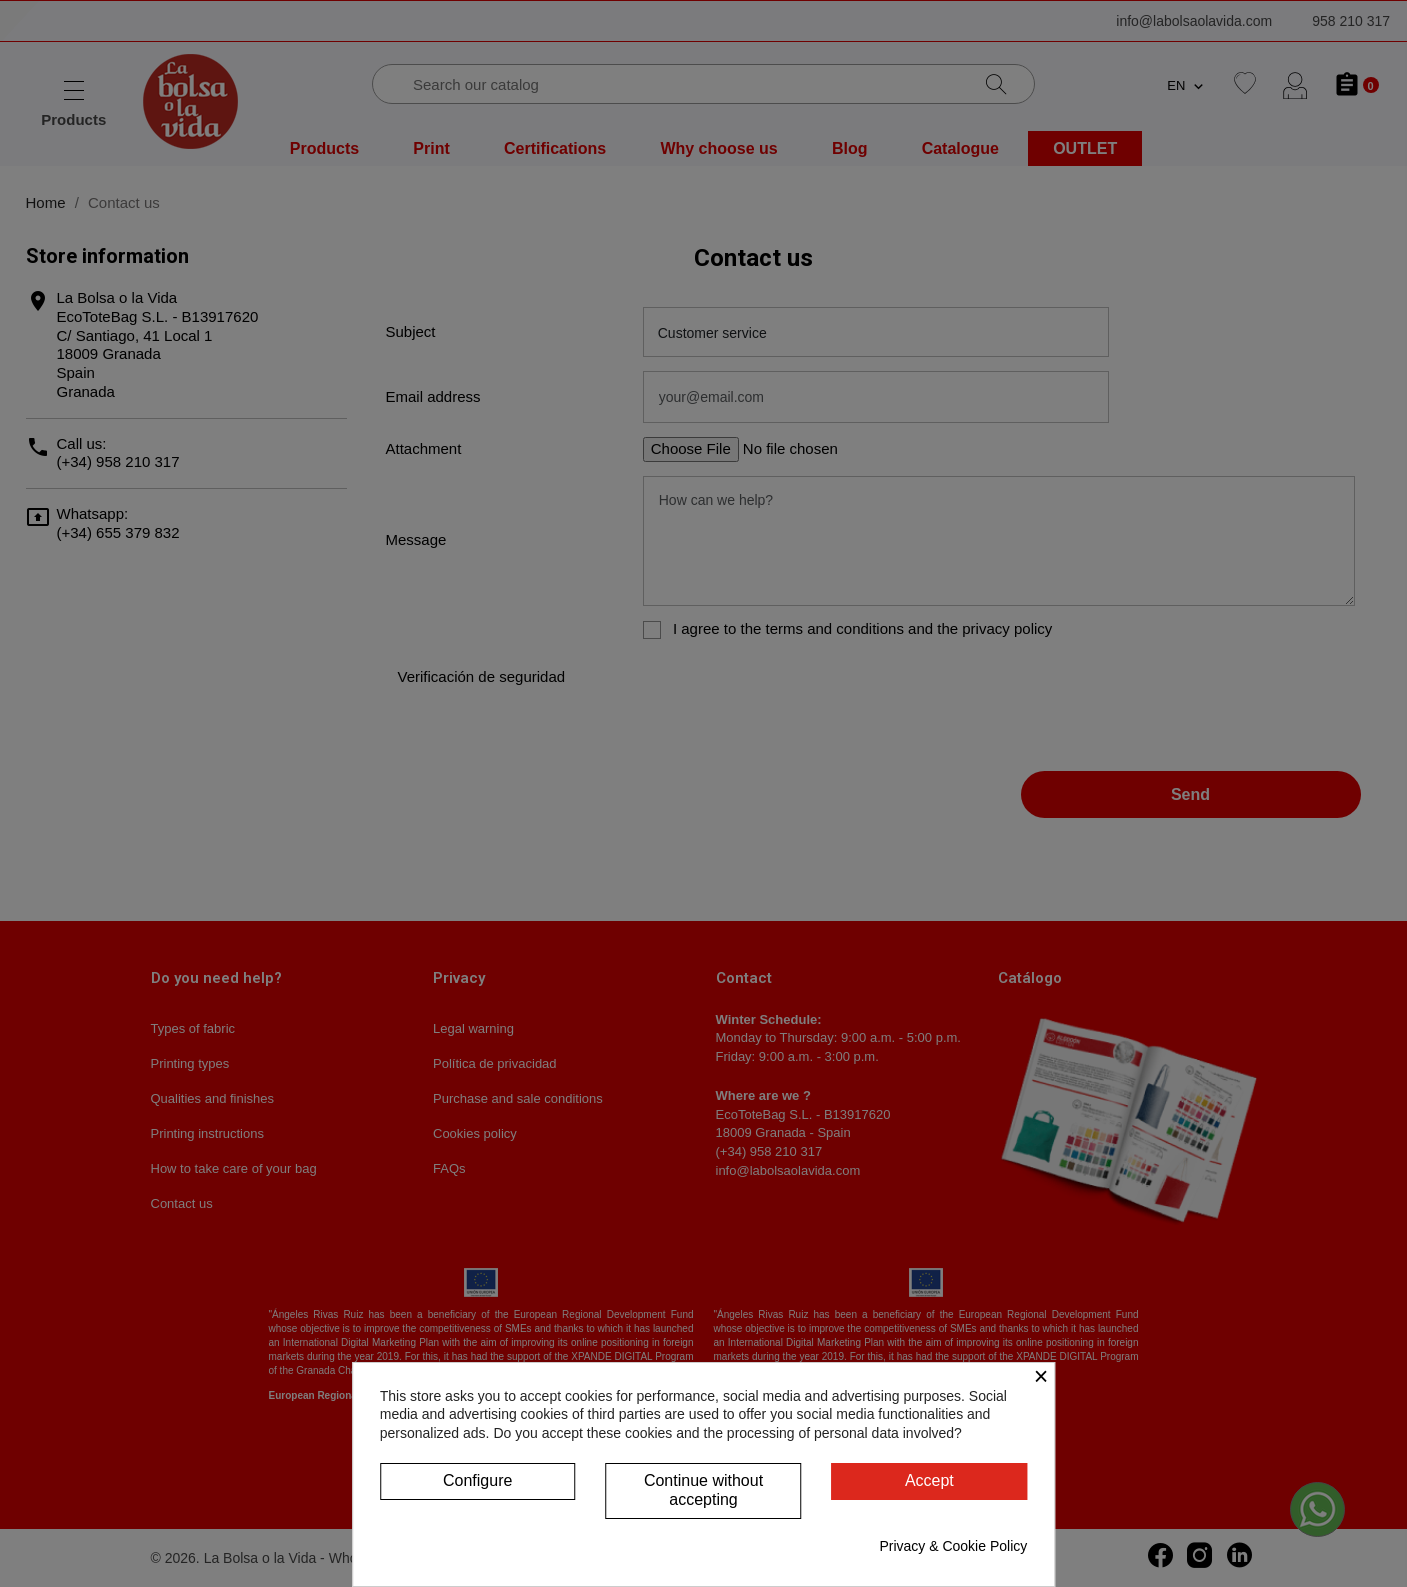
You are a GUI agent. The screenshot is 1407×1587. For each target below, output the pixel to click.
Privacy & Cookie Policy (953, 1546)
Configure (477, 1480)
